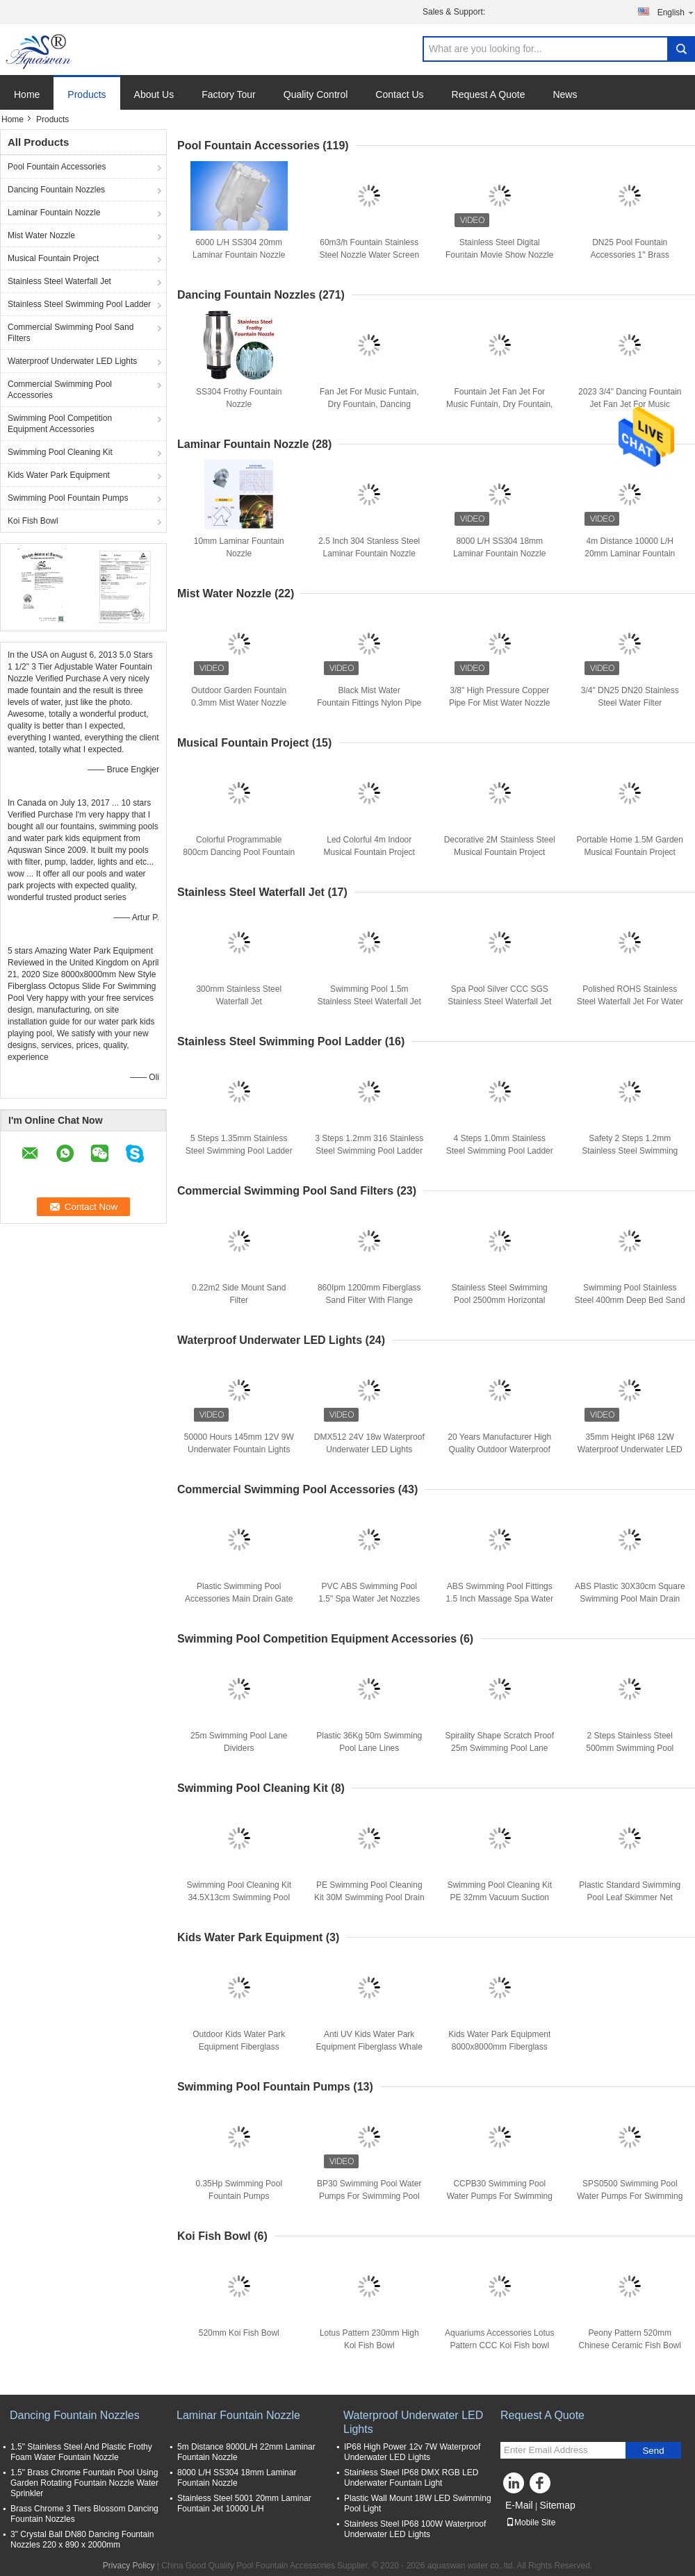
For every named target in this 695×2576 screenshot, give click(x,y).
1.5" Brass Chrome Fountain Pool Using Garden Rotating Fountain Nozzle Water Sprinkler (84, 2483)
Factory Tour (229, 94)
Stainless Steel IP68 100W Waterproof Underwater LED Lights (415, 2529)
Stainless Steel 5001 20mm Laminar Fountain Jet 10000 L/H (244, 2503)
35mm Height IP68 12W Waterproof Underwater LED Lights (630, 1449)
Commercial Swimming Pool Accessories (60, 389)
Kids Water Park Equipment (59, 475)
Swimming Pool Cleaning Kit (60, 452)
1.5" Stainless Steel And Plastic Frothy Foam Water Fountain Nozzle (81, 2452)
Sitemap (557, 2505)
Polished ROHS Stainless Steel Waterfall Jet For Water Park (630, 1001)
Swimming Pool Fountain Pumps (68, 498)
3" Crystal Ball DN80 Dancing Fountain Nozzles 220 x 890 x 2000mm (82, 2539)
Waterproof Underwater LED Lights (72, 361)
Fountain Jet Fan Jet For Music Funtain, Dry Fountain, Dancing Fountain (499, 404)
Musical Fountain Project (53, 258)
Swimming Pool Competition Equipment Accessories (60, 423)
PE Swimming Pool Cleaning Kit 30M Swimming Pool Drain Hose (369, 1897)
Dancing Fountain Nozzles (56, 189)
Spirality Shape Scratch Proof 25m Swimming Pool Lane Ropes (499, 1748)
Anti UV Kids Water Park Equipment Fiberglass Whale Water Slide (369, 2046)
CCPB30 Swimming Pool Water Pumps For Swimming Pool (500, 2196)
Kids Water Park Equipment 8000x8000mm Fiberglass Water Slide (499, 2046)
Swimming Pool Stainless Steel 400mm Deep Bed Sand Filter (630, 1300)
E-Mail (519, 2505)
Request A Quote (488, 94)
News (565, 94)
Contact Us (399, 94)
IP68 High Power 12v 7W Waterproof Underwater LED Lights (412, 2452)
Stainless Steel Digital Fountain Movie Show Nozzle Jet (499, 255)
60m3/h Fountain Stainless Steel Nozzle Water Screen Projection (369, 255)
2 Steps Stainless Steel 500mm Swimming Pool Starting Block (629, 1748)
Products (86, 94)
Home (27, 94)
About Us (154, 94)
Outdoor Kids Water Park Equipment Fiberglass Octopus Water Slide (239, 2046)
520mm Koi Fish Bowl (239, 2333)
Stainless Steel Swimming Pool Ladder (79, 304)
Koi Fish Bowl (33, 521)
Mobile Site (530, 2522)
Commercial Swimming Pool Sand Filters (70, 332)
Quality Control (316, 94)
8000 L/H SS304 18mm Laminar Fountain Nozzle (236, 2478)
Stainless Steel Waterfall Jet (59, 281)
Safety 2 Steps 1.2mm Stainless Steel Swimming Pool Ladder (630, 1150)
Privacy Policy (129, 2565)
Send (653, 2450)
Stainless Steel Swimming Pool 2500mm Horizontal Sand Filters (500, 1300)
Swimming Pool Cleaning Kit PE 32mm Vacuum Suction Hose (499, 1897)
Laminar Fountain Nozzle (54, 212)
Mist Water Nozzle (41, 235)
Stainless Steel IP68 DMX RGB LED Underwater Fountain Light (411, 2478)
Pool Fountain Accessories (57, 167)
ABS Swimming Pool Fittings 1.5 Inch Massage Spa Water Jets (499, 1598)
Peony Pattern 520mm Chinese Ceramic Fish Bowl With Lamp (630, 2345)
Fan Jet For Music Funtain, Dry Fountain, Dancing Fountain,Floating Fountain (369, 404)
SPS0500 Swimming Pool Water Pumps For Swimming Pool (629, 2196)
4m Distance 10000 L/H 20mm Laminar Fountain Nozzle (629, 553)
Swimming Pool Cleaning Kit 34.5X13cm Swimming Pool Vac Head (238, 1897)
